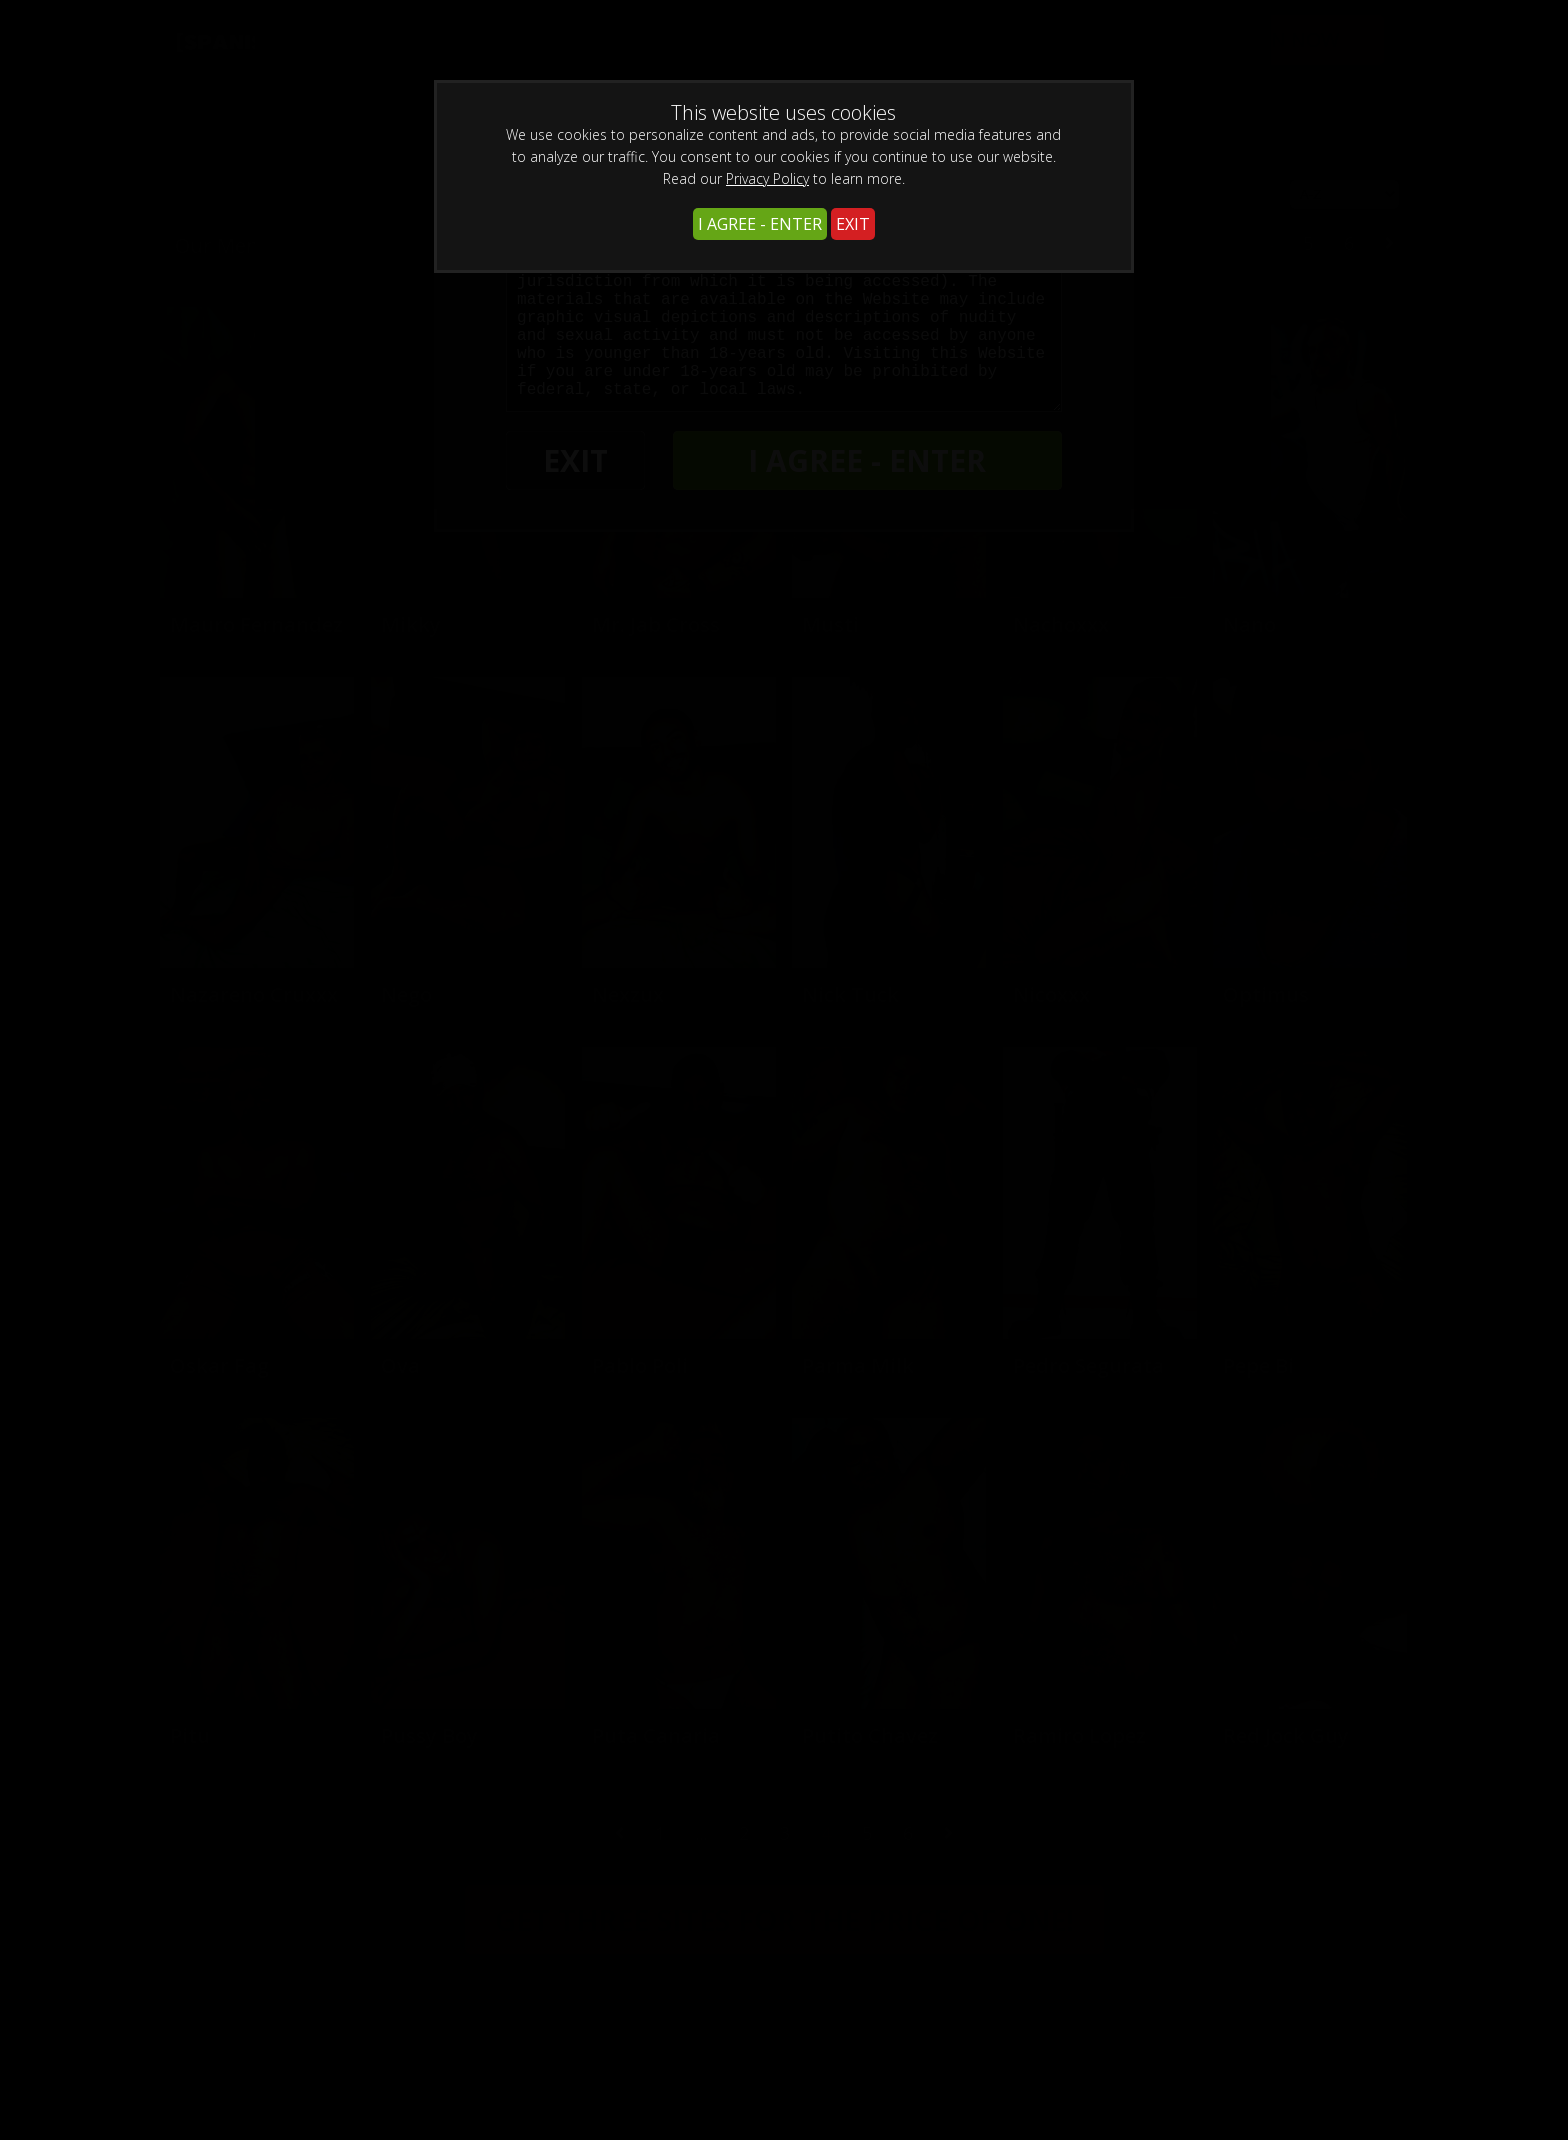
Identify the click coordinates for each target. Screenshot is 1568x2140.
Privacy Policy (767, 178)
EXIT (853, 224)
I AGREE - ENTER (760, 224)
